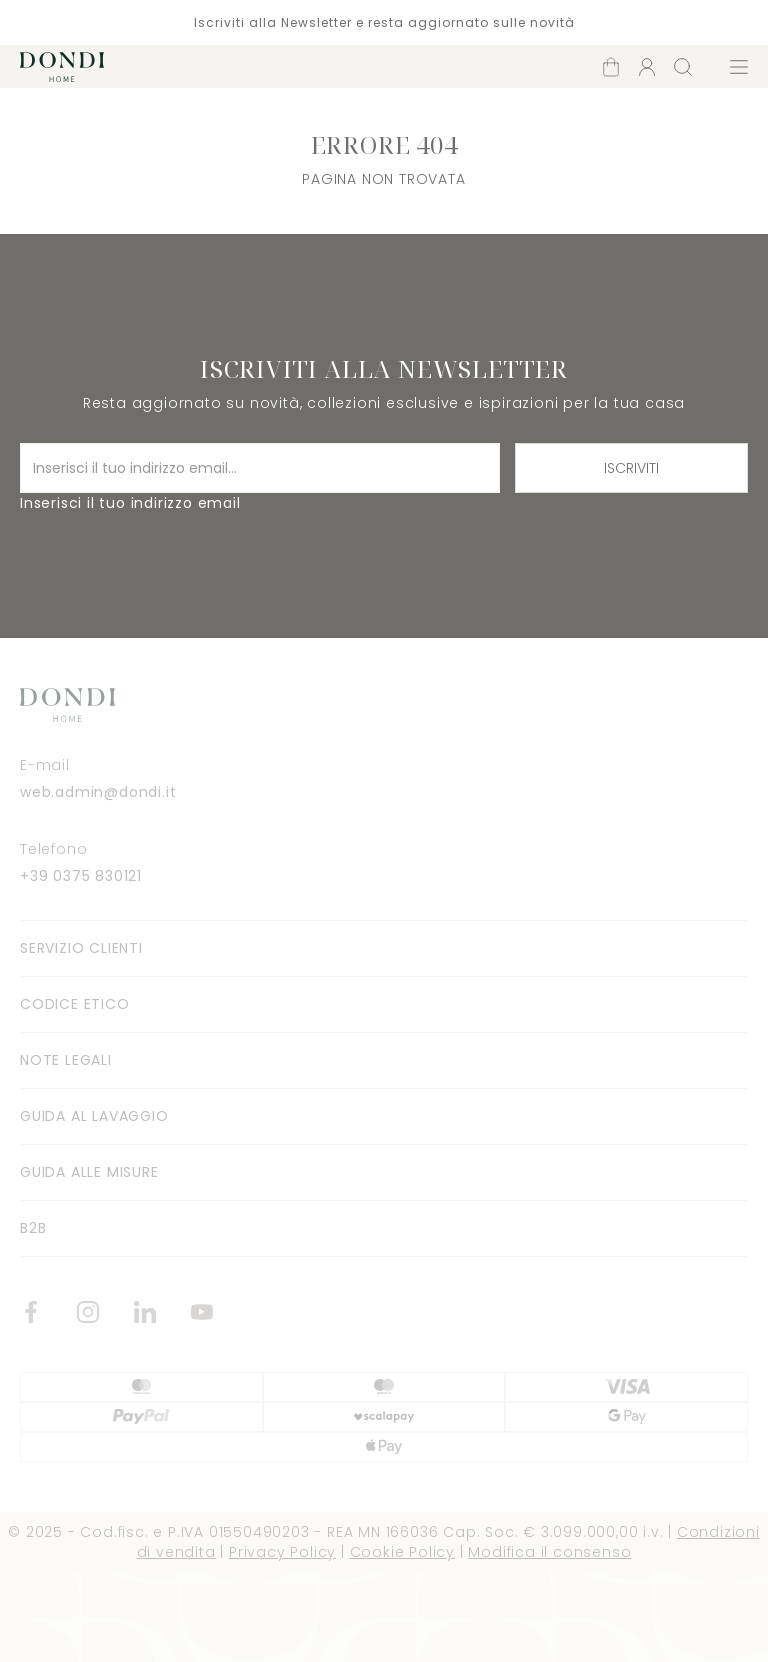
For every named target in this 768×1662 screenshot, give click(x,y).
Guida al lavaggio (94, 1116)
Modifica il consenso (549, 1552)
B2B (33, 1228)
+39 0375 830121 (81, 876)
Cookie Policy (402, 1552)
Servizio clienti (81, 948)
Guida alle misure (89, 1172)
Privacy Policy (282, 1552)
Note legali (66, 1060)
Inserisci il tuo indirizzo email (130, 503)
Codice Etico (75, 1004)
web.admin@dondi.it (98, 792)
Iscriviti (631, 468)
